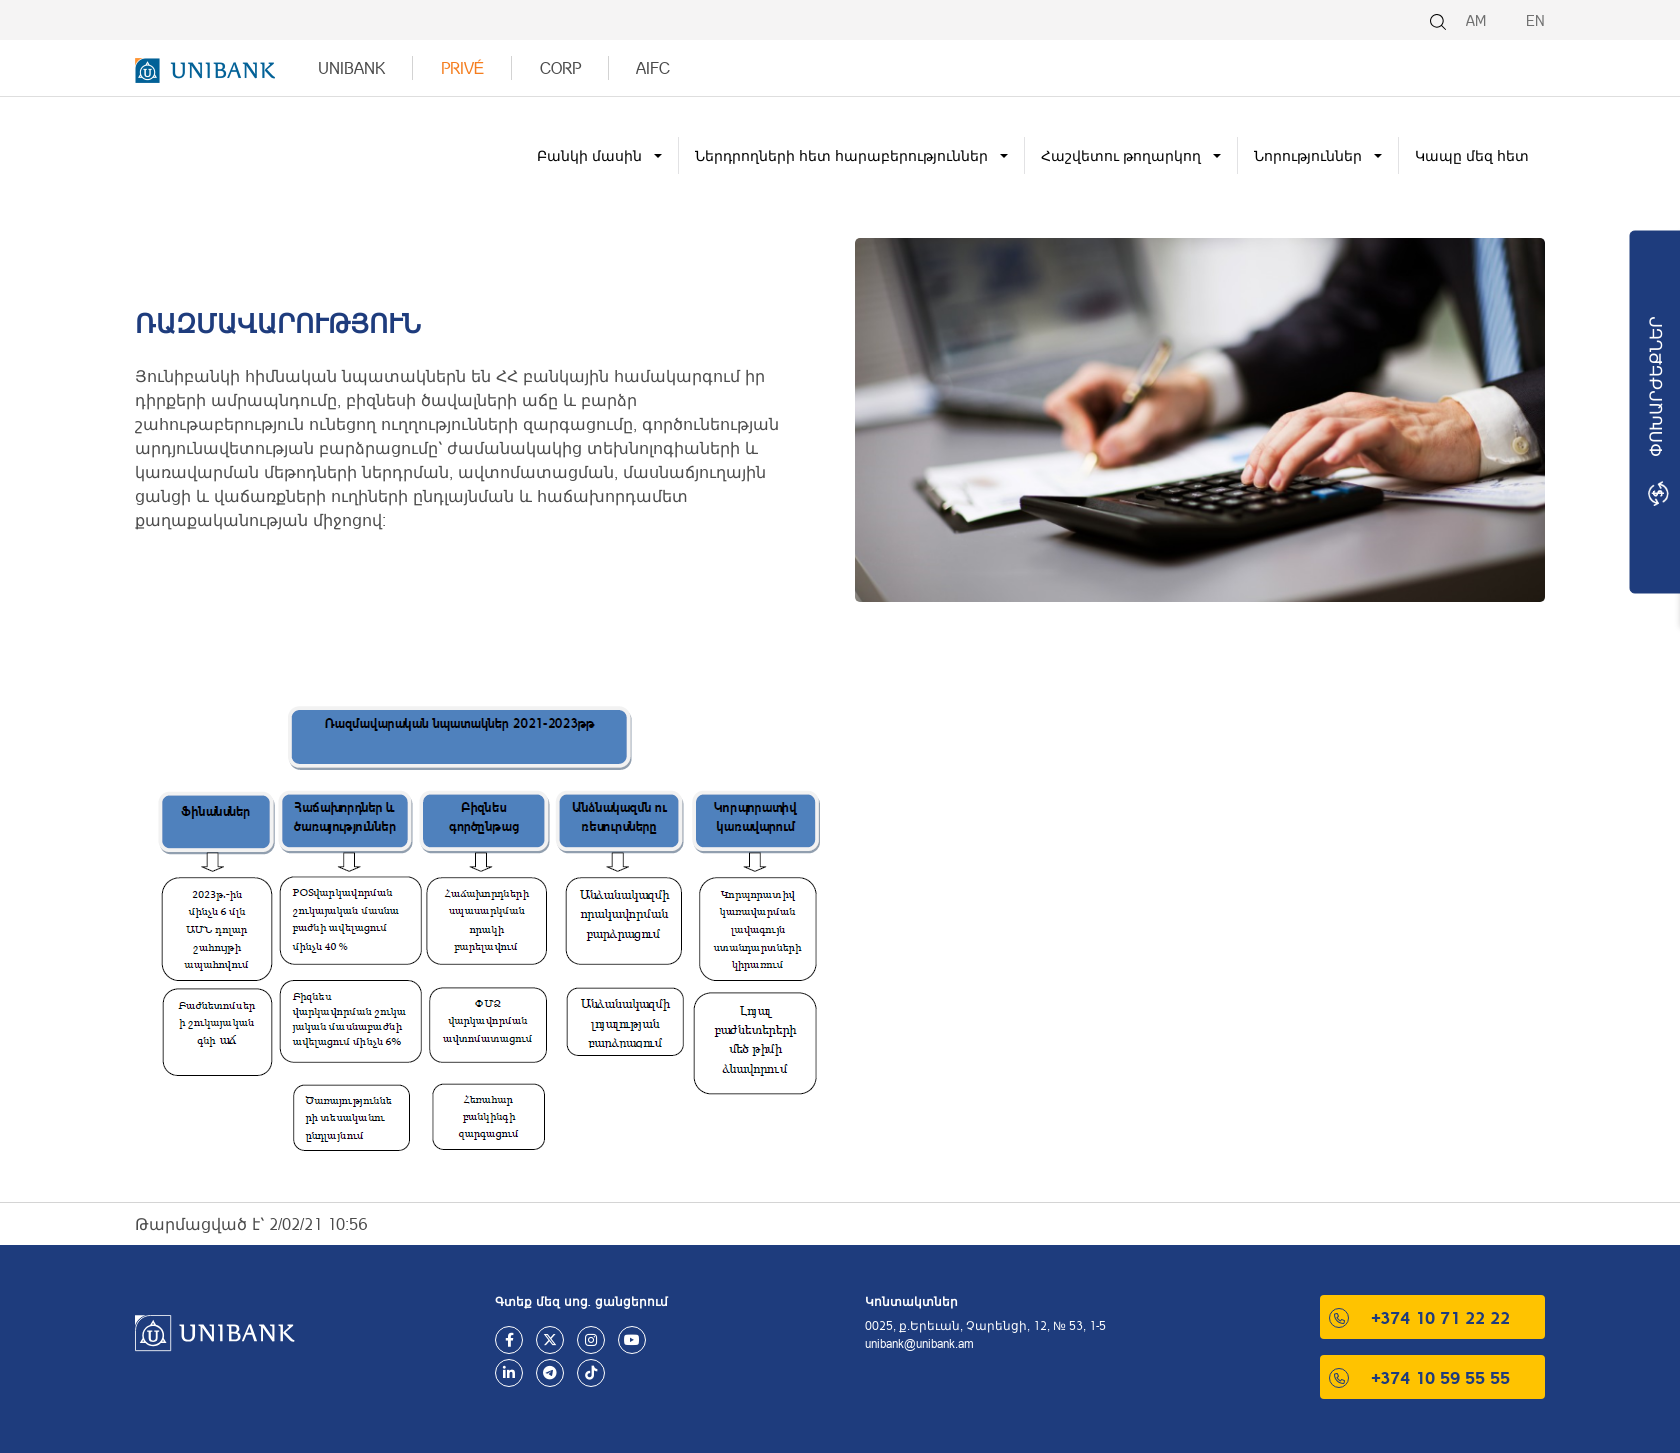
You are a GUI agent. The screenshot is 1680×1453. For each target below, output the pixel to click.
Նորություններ (1308, 155)
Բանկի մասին (589, 155)
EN (1535, 20)
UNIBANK (351, 67)
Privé (463, 67)
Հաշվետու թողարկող (1121, 155)
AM (1476, 20)
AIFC (653, 67)
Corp (560, 67)
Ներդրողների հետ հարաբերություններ (841, 155)
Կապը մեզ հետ (1472, 155)
